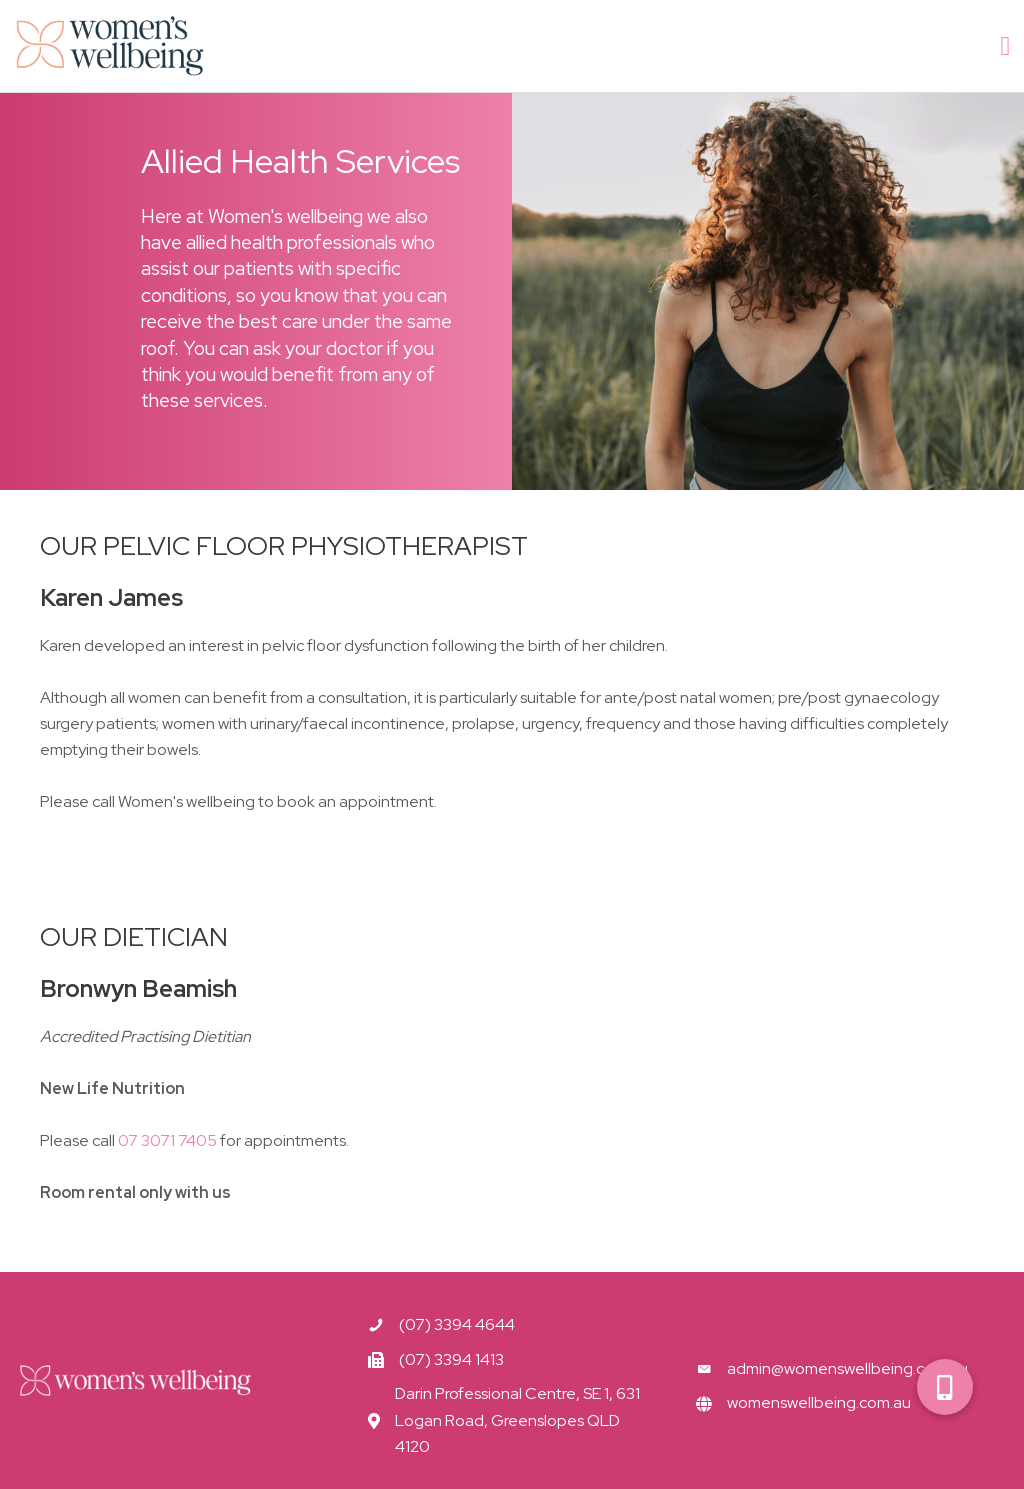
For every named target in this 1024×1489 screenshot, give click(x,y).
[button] (945, 1387)
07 (167, 1140)
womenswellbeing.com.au (819, 1402)
